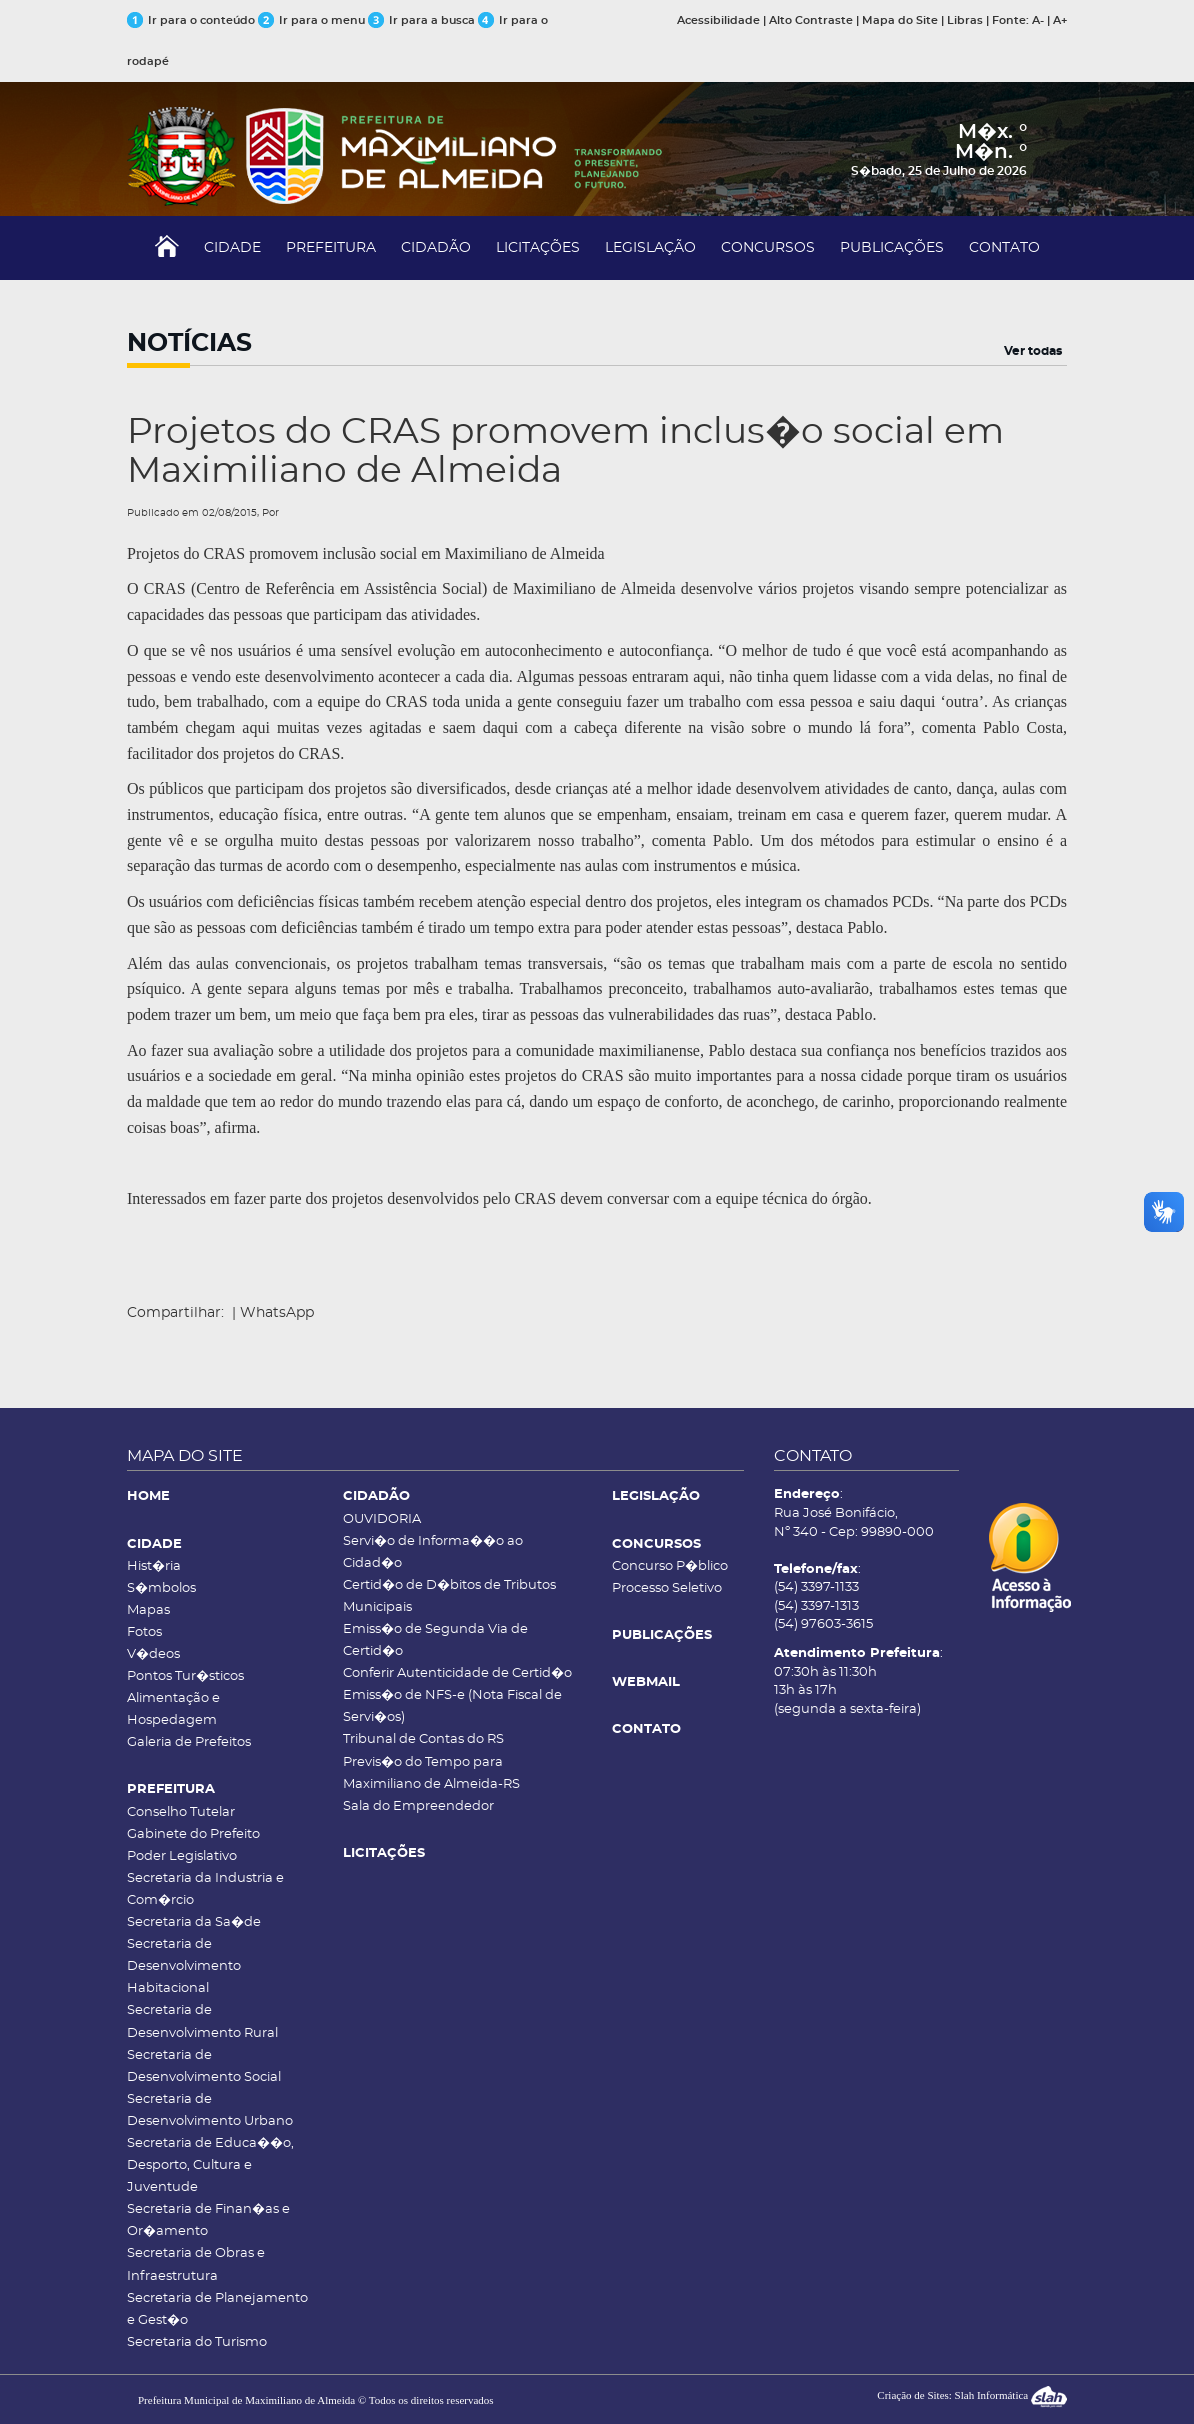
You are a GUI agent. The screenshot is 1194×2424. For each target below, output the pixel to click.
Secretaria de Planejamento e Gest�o (217, 2309)
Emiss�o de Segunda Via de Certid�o (435, 1640)
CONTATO (1004, 248)
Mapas (148, 1610)
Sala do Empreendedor (418, 1806)
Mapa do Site (900, 20)
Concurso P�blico (670, 1566)
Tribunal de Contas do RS (423, 1739)
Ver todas (1033, 351)
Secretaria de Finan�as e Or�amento (208, 2220)
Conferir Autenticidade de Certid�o (457, 1673)
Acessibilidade (718, 20)
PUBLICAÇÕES (892, 248)
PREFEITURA (331, 248)
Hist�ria (154, 1566)
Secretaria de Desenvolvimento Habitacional (184, 1966)
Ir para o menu (313, 20)
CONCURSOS (768, 248)
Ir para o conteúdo (191, 20)
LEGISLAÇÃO (650, 248)
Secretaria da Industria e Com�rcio (205, 1889)
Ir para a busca (421, 20)
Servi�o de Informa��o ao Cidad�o (433, 1552)
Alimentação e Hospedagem (173, 1709)
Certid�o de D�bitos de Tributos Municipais (449, 1596)
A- (1038, 20)
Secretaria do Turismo (197, 2342)
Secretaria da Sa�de (194, 1922)
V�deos (153, 1654)
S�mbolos (161, 1588)
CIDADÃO (436, 248)
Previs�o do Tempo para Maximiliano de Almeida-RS (431, 1773)
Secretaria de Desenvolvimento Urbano (210, 2110)
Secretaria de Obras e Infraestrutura (196, 2264)
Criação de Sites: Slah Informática (972, 2395)
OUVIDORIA (382, 1519)
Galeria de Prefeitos (189, 1742)
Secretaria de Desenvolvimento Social (204, 2066)
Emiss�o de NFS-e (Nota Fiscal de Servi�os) (452, 1706)
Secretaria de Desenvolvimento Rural (202, 2021)
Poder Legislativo (182, 1856)
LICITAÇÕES (538, 248)
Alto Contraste (811, 20)
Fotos (144, 1632)
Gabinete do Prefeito (193, 1834)
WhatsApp (277, 1313)
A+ (1060, 20)
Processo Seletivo (667, 1588)
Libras (965, 20)
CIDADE (232, 248)
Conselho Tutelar (181, 1812)
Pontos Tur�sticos (185, 1676)
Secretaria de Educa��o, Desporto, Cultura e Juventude (210, 2165)
